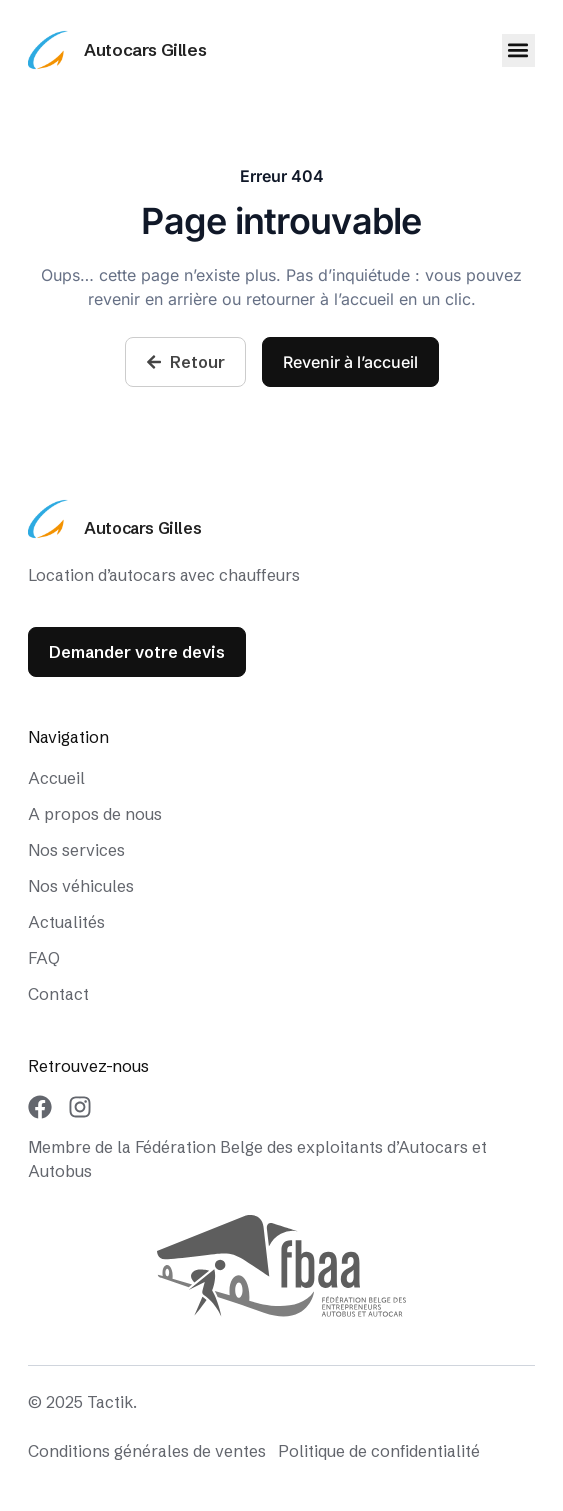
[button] (518, 50)
